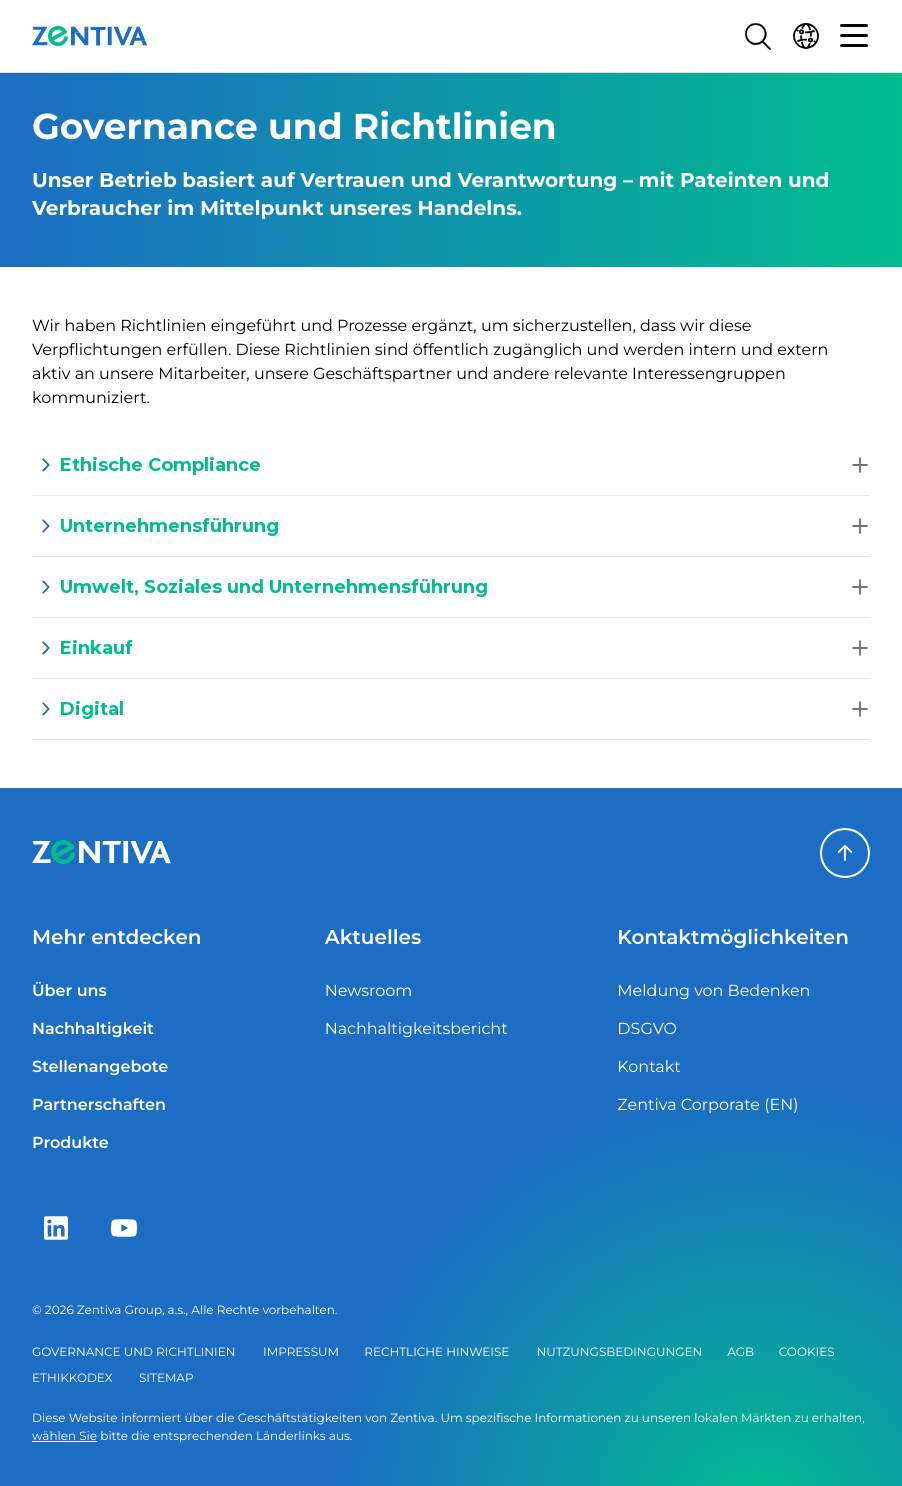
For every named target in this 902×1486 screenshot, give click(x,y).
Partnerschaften (99, 1105)
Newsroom (369, 991)
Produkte (70, 1143)
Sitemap (166, 1378)
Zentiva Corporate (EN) (707, 1105)
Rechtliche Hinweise (436, 1352)
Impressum (301, 1352)
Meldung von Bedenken (713, 991)
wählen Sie (64, 1436)
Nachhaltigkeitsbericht (416, 1029)
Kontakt (649, 1067)
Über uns (69, 991)
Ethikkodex (72, 1378)
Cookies (807, 1352)
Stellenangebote (100, 1067)
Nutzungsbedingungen (620, 1352)
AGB (740, 1352)
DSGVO (647, 1029)
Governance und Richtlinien (133, 1352)
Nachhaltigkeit (93, 1029)
